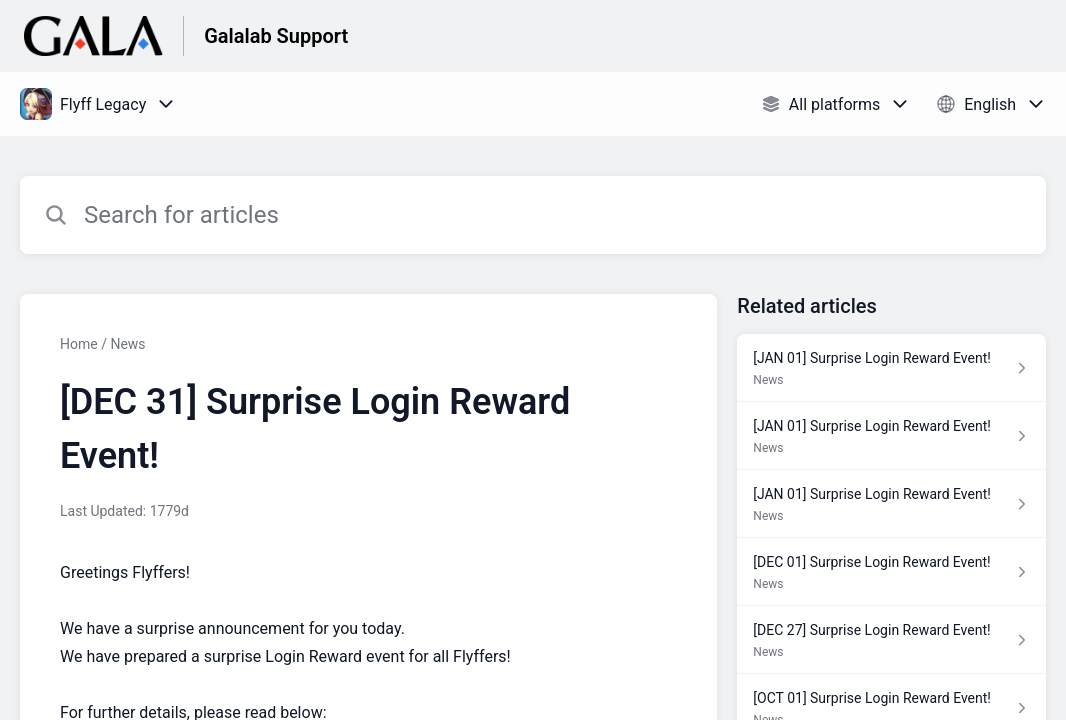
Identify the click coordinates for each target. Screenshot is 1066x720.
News (127, 344)
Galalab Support (276, 36)
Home (79, 344)
